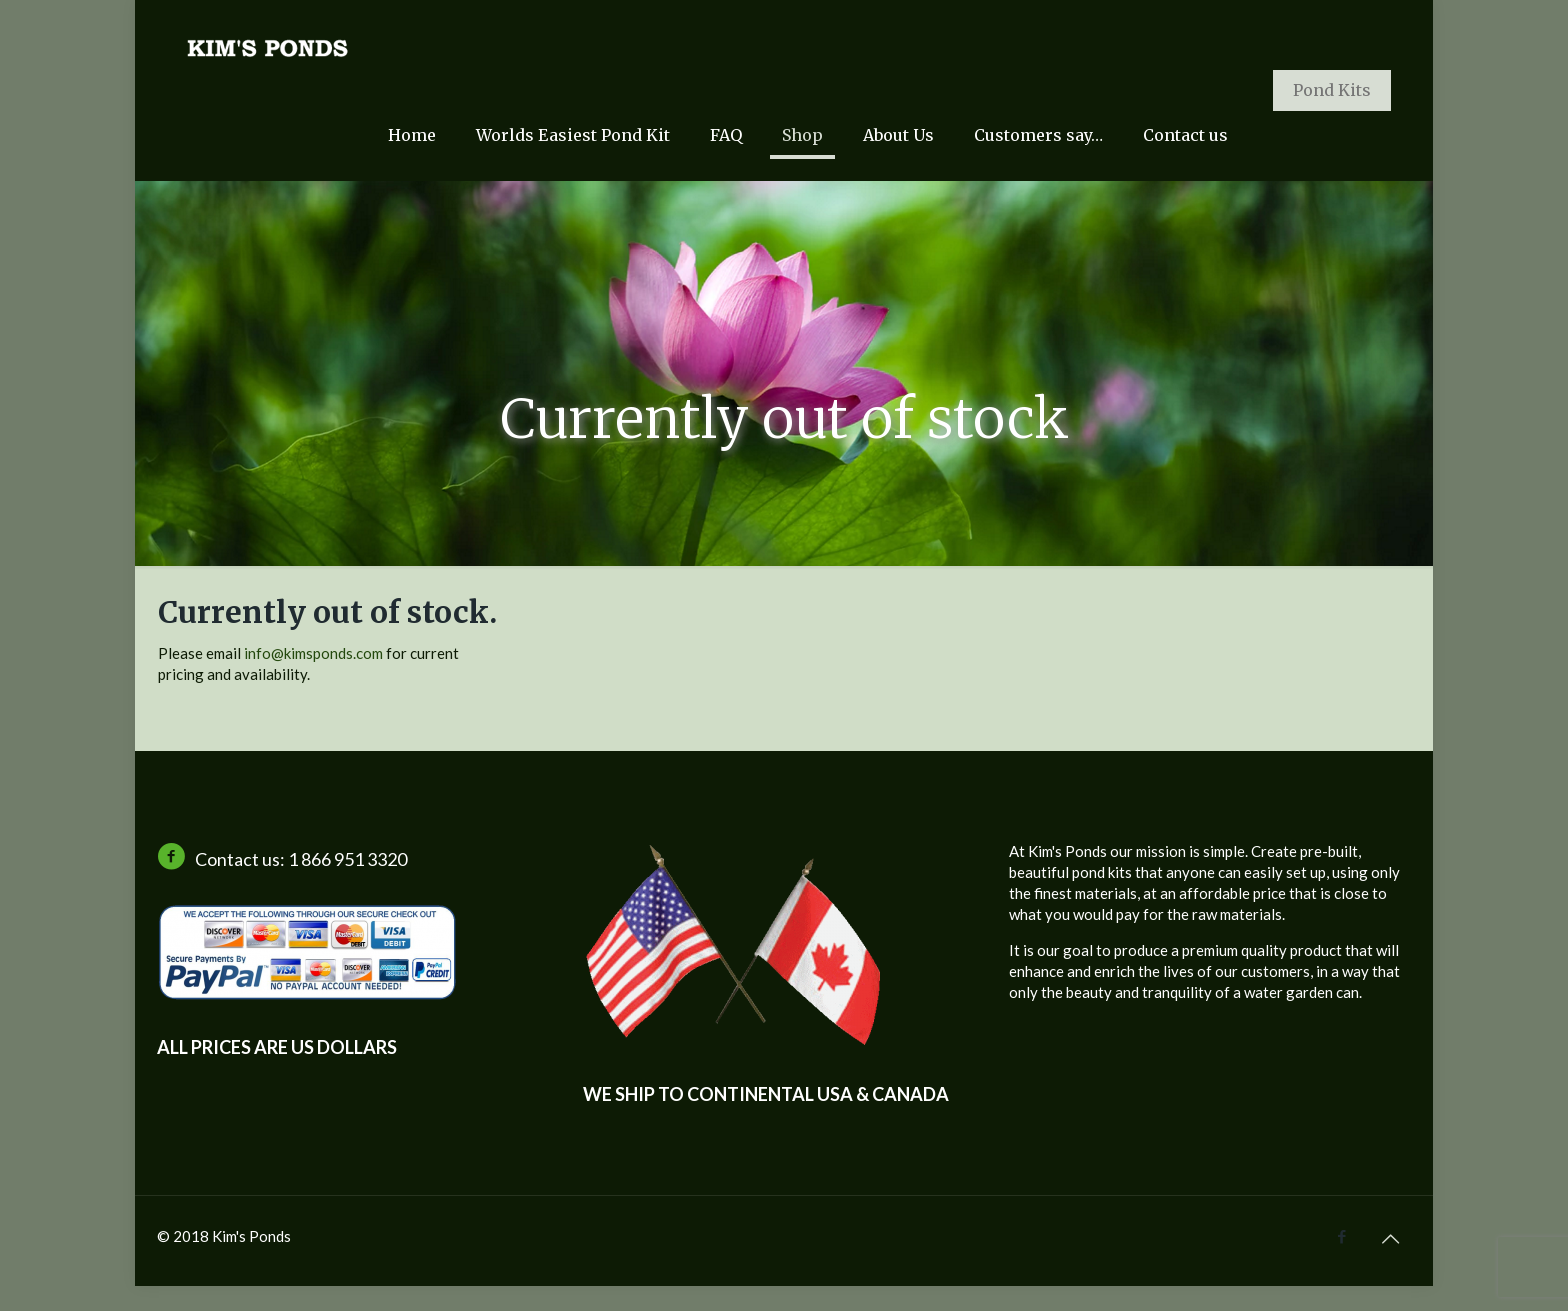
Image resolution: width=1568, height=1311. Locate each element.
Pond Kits (1332, 90)
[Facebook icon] (1341, 1236)
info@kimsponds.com (313, 653)
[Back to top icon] (1390, 1238)
